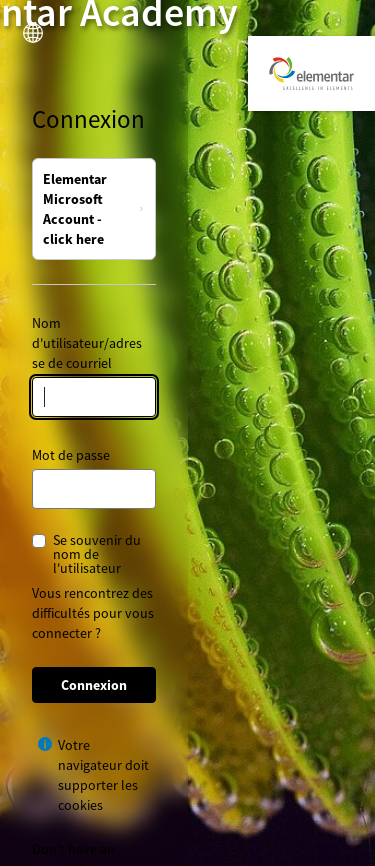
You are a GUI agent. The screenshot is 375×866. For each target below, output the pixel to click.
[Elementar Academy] (311, 73)
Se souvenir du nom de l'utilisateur (97, 554)
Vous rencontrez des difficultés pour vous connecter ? (93, 613)
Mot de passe (71, 455)
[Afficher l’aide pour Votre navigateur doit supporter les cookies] (45, 744)
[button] (33, 33)
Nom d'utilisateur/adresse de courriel (87, 343)
